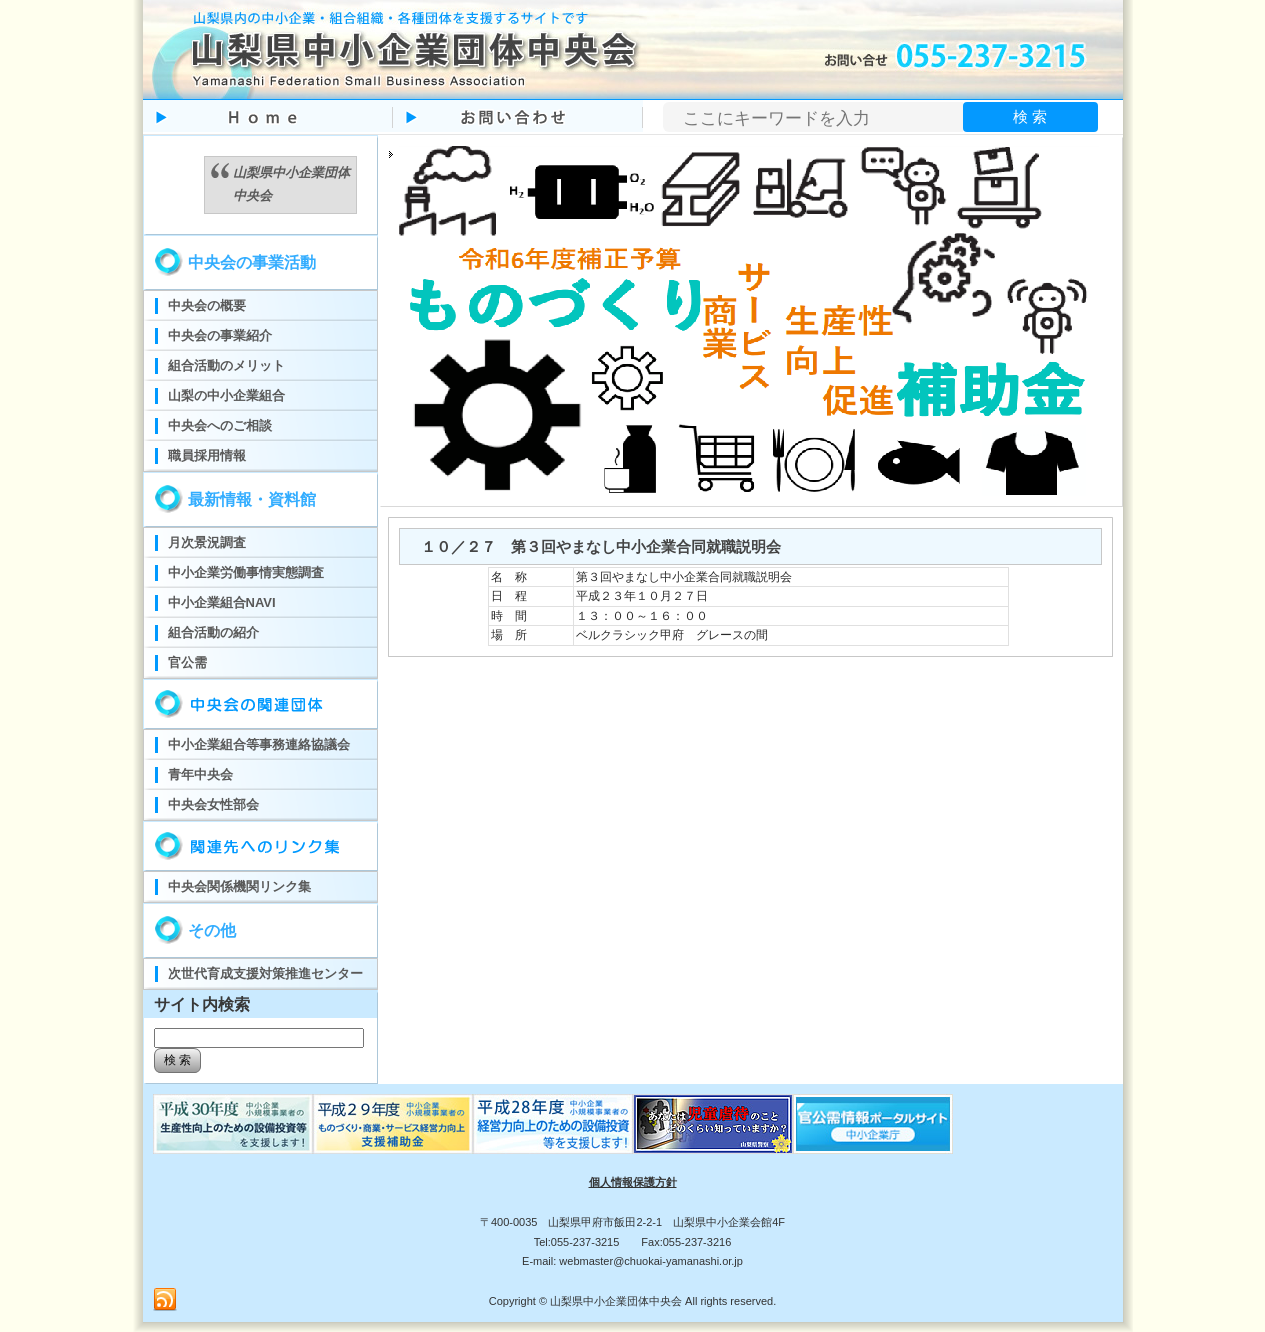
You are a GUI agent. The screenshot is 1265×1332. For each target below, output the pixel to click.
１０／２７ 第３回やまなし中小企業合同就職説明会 (601, 546)
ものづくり (233, 1124)
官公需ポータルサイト (873, 1124)
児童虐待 (713, 1124)
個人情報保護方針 (633, 1182)
